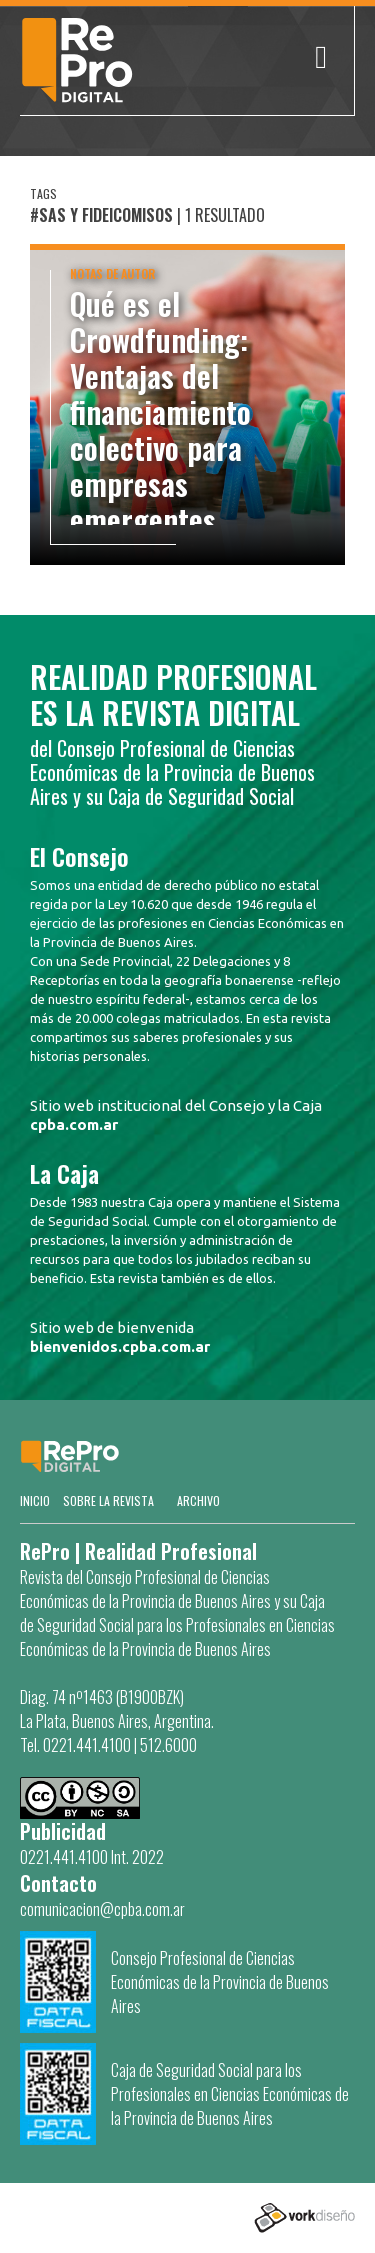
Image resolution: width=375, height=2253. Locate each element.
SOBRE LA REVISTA (108, 1500)
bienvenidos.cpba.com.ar (120, 1346)
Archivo (198, 1500)
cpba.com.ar (74, 1124)
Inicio (35, 1500)
